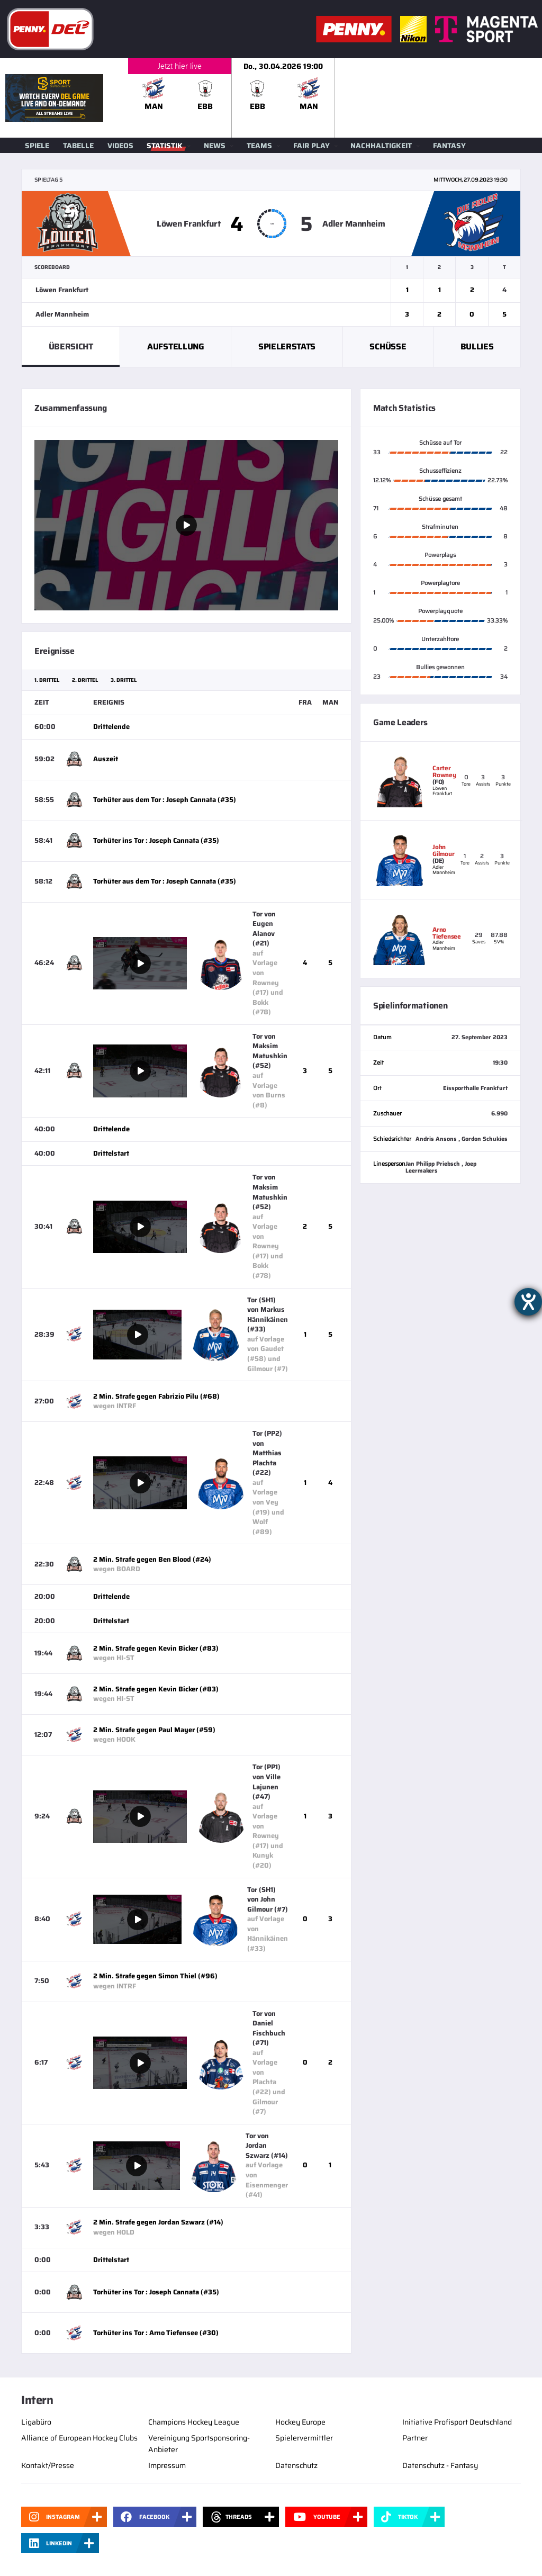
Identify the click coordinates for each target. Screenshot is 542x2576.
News (214, 145)
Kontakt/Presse (47, 2465)
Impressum (167, 2465)
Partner (415, 2438)
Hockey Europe (300, 2422)
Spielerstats (286, 346)
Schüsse (387, 346)
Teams (259, 145)
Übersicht (71, 346)
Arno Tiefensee (446, 932)
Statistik (165, 145)
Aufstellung (175, 346)
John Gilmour (443, 850)
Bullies (477, 346)
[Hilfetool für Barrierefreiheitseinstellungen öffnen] (528, 1302)
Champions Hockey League (193, 2422)
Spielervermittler (304, 2438)
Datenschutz (296, 2465)
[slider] (335, 98)
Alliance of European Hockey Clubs (79, 2438)
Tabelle (78, 145)
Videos (120, 145)
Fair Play (311, 145)
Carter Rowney (444, 771)
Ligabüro (36, 2422)
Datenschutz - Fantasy (440, 2465)
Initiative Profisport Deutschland (457, 2422)
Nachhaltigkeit (381, 145)
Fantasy (449, 145)
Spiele (37, 145)
